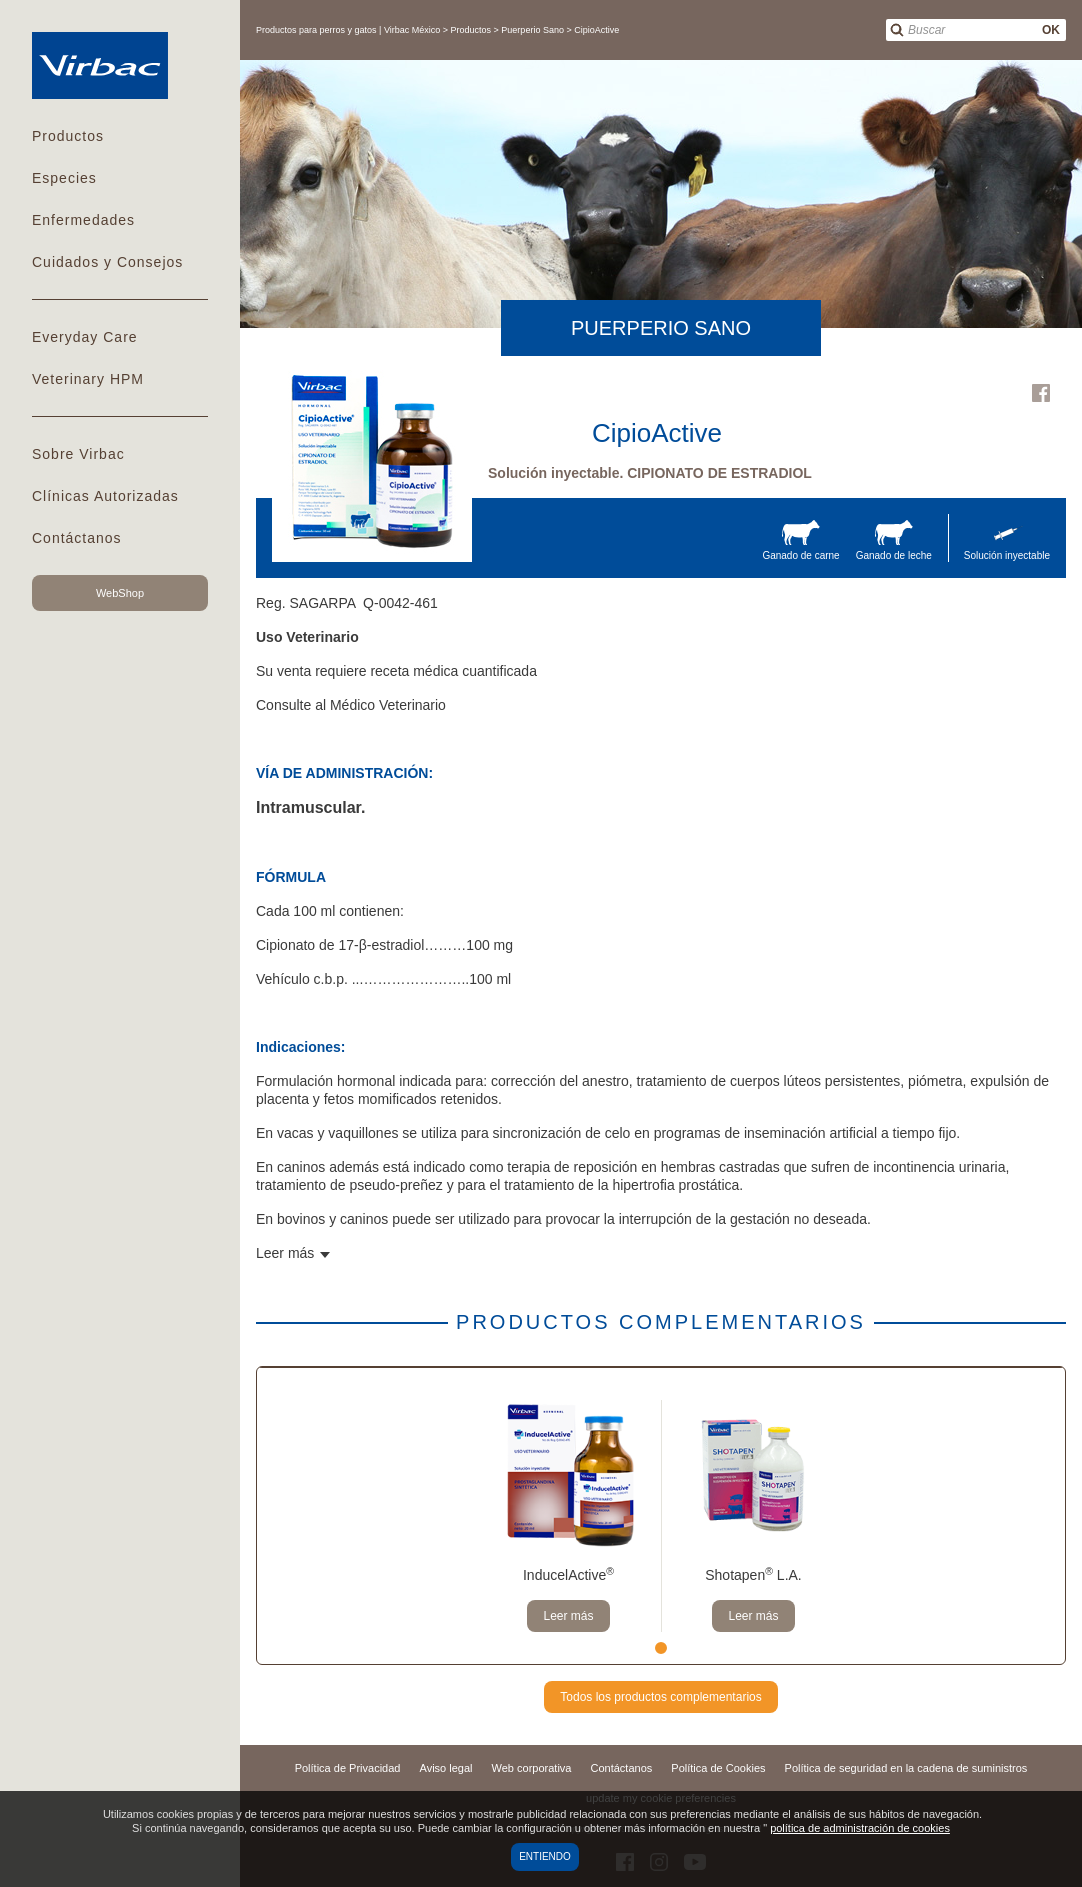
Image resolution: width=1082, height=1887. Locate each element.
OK (1051, 30)
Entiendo (545, 1856)
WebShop (120, 593)
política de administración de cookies (860, 1828)
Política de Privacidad (348, 1768)
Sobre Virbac (78, 454)
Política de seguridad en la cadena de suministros (906, 1768)
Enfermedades (83, 220)
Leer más (568, 1616)
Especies (64, 178)
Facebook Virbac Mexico (1041, 393)
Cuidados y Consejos (107, 262)
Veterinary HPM (88, 379)
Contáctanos (77, 538)
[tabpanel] (568, 1516)
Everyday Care (85, 337)
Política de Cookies (718, 1768)
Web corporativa (532, 1768)
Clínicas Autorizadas (105, 496)
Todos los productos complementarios (660, 1697)
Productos (68, 136)
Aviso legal (446, 1768)
